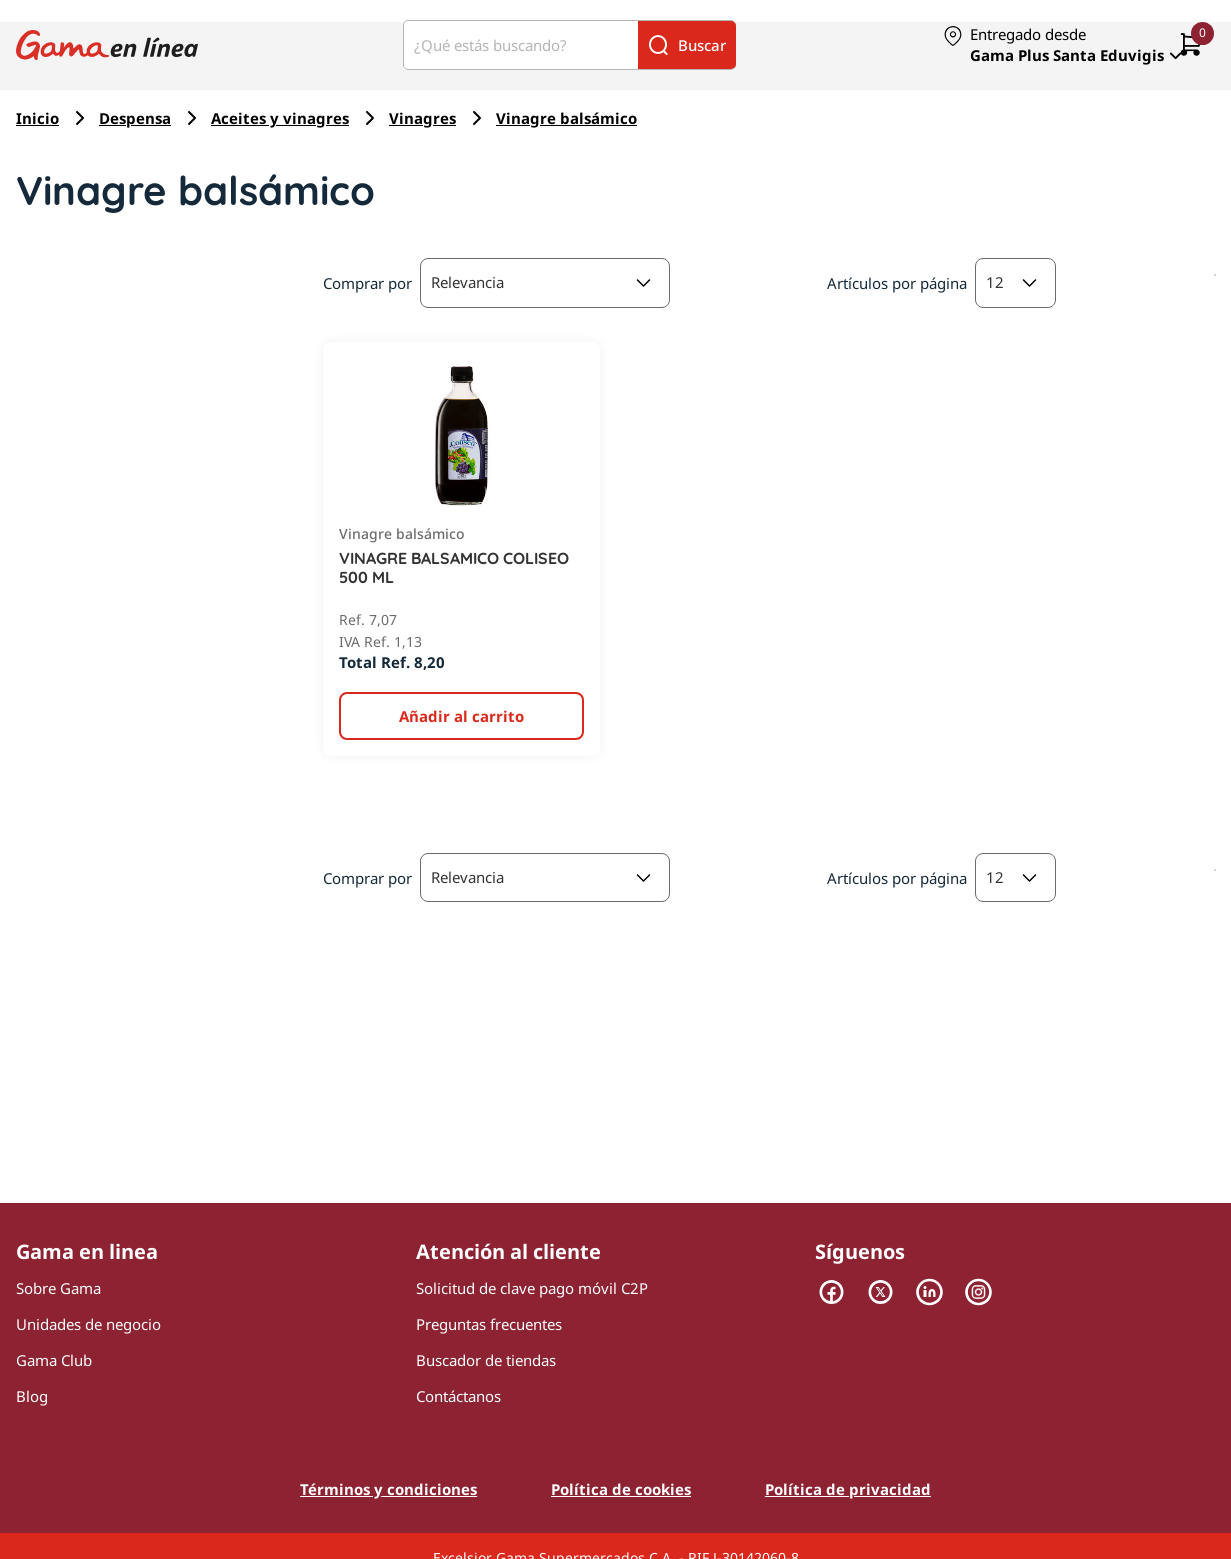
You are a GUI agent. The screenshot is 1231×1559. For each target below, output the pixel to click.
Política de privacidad (848, 1489)
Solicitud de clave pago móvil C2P (532, 1288)
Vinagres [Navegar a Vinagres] (422, 118)
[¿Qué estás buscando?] (521, 45)
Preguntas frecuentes (489, 1324)
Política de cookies (621, 1489)
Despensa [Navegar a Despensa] (135, 118)
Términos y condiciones (388, 1489)
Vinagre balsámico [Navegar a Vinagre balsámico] (566, 118)
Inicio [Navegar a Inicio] (37, 118)
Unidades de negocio (88, 1324)
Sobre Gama (58, 1288)
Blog (32, 1396)
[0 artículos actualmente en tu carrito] (1191, 45)
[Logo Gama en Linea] (107, 45)
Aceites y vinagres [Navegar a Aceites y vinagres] (280, 118)
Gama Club (54, 1360)
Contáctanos (458, 1396)
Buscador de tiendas (486, 1360)
